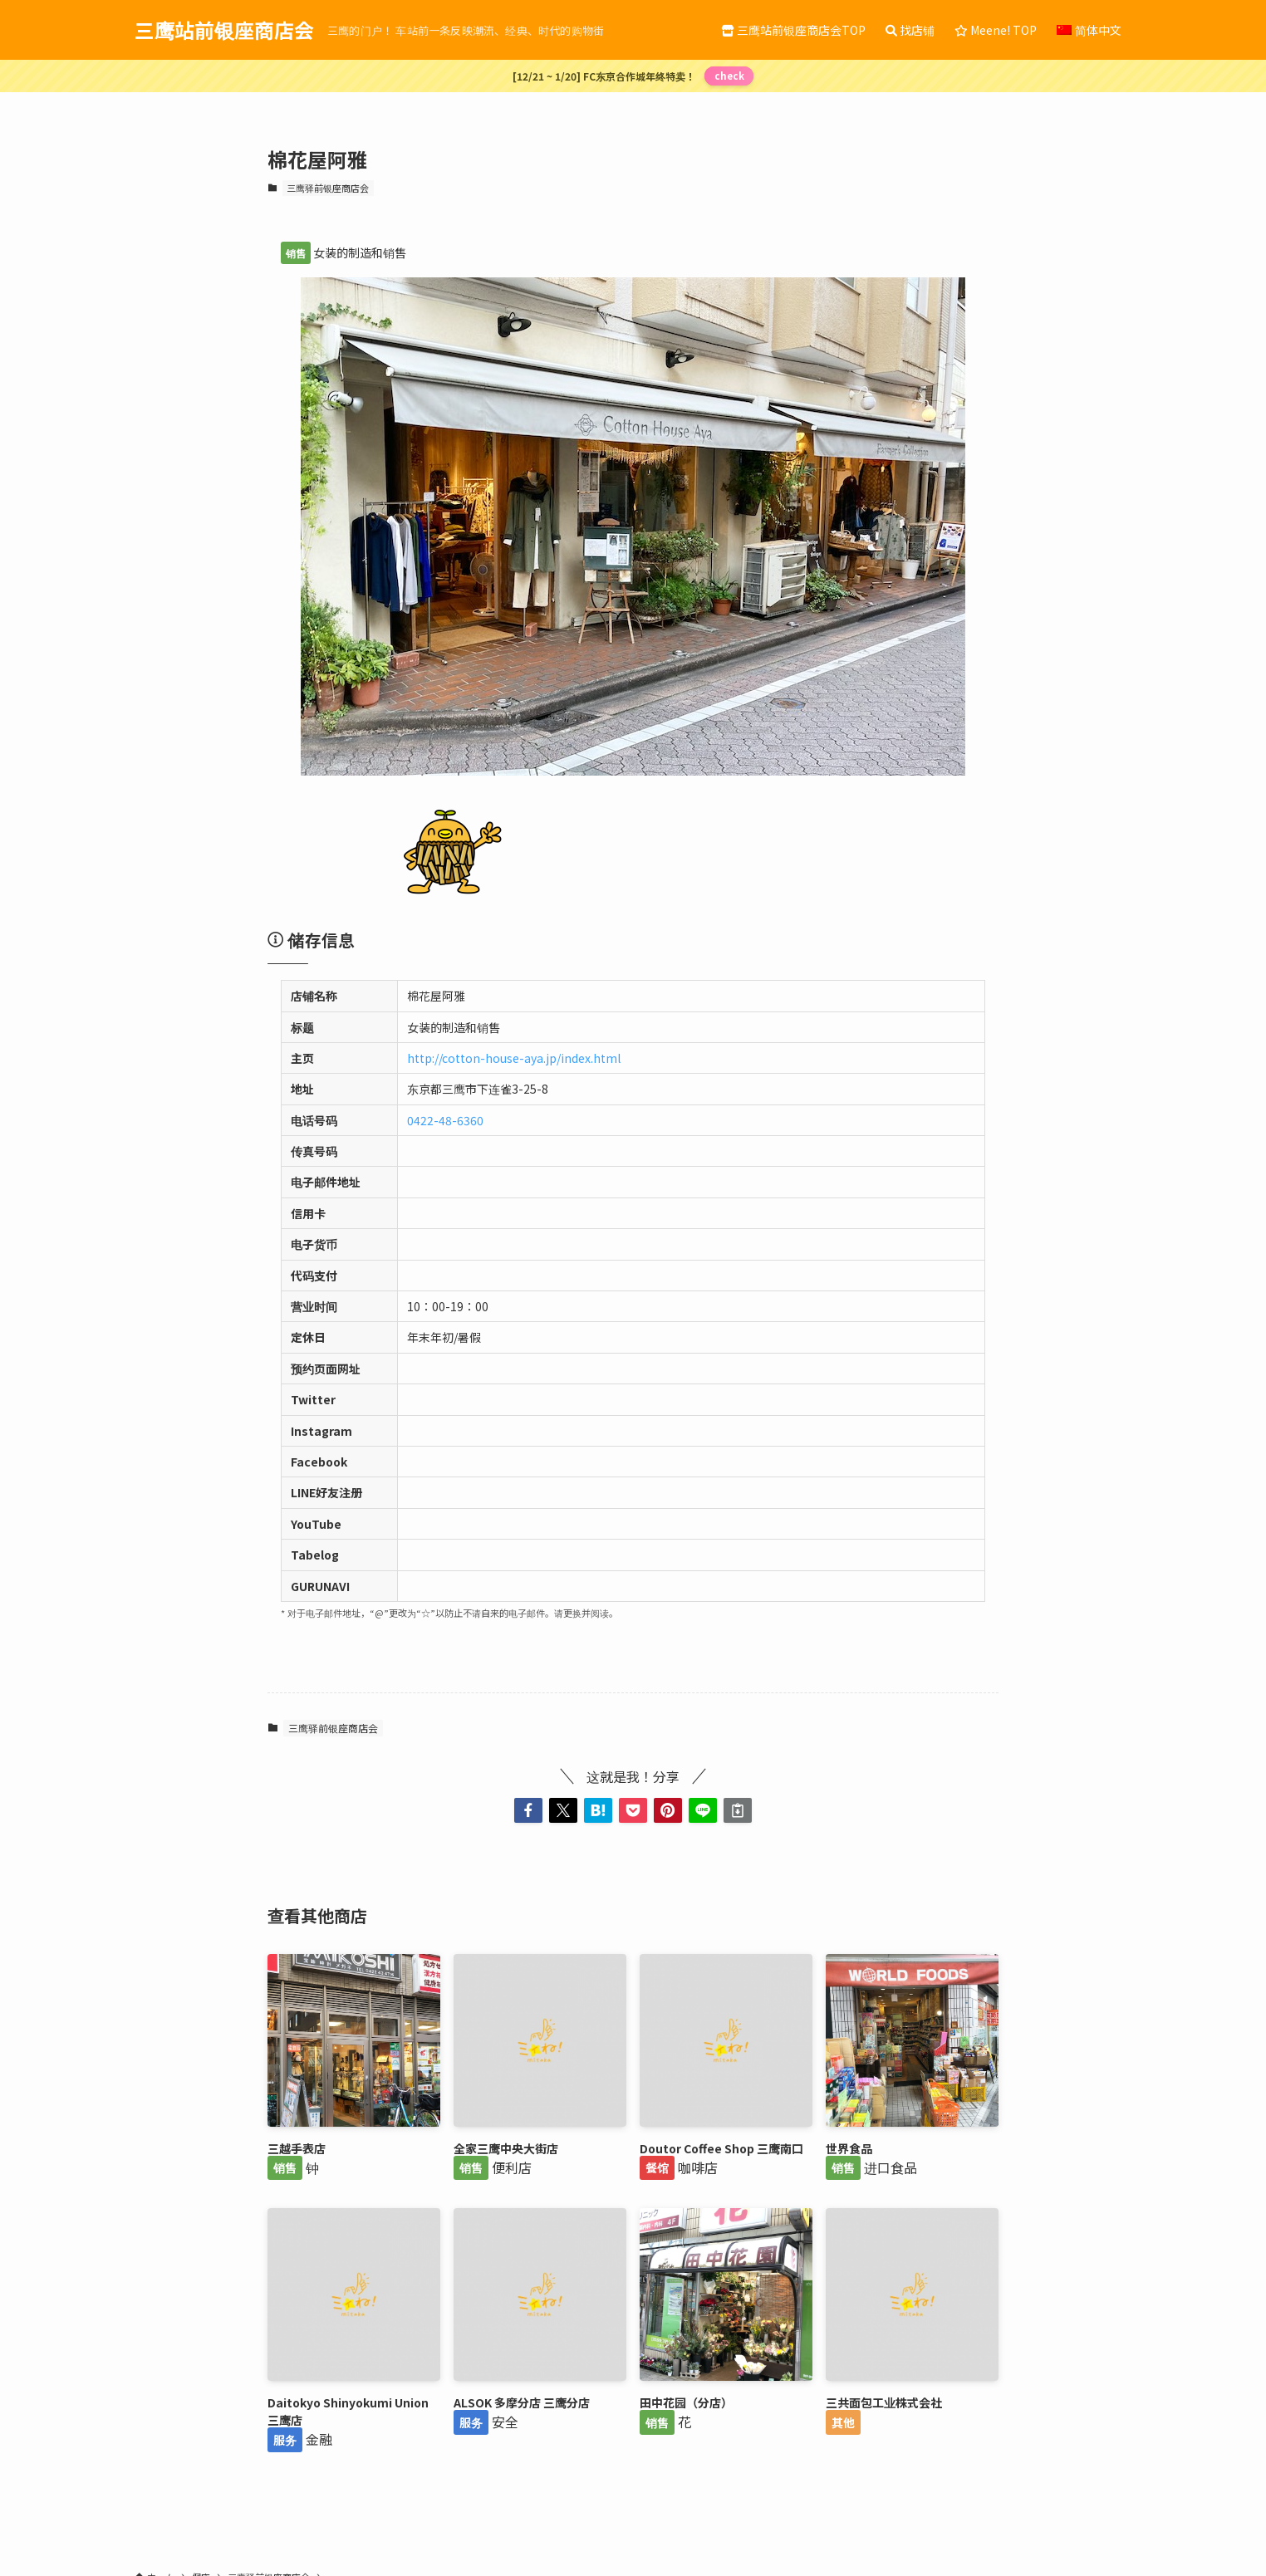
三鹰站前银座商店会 (224, 30)
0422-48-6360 (445, 1120)
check (729, 75)
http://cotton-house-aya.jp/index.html (514, 1058)
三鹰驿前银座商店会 (328, 187)
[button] (528, 1810)
